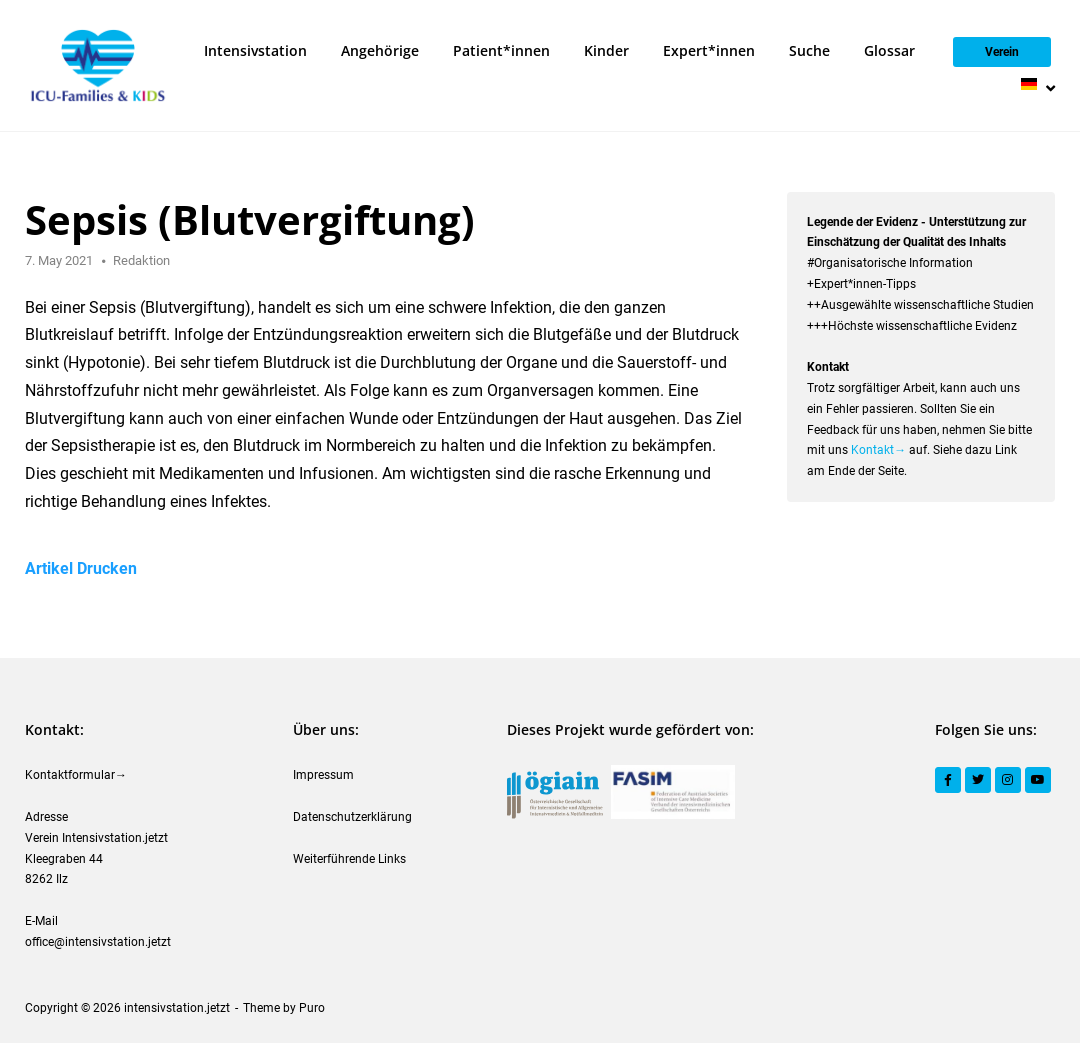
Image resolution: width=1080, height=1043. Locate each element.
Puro (312, 1008)
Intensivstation (255, 50)
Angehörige (380, 50)
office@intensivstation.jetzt (98, 942)
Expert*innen (709, 50)
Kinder (606, 50)
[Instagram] (1008, 780)
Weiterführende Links (349, 859)
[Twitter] (978, 780)
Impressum (323, 775)
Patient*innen (501, 50)
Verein (1002, 52)
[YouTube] (1038, 780)
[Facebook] (948, 780)
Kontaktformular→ (76, 775)
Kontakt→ (878, 450)
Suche (809, 50)
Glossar (889, 50)
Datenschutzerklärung (352, 817)
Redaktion (141, 260)
